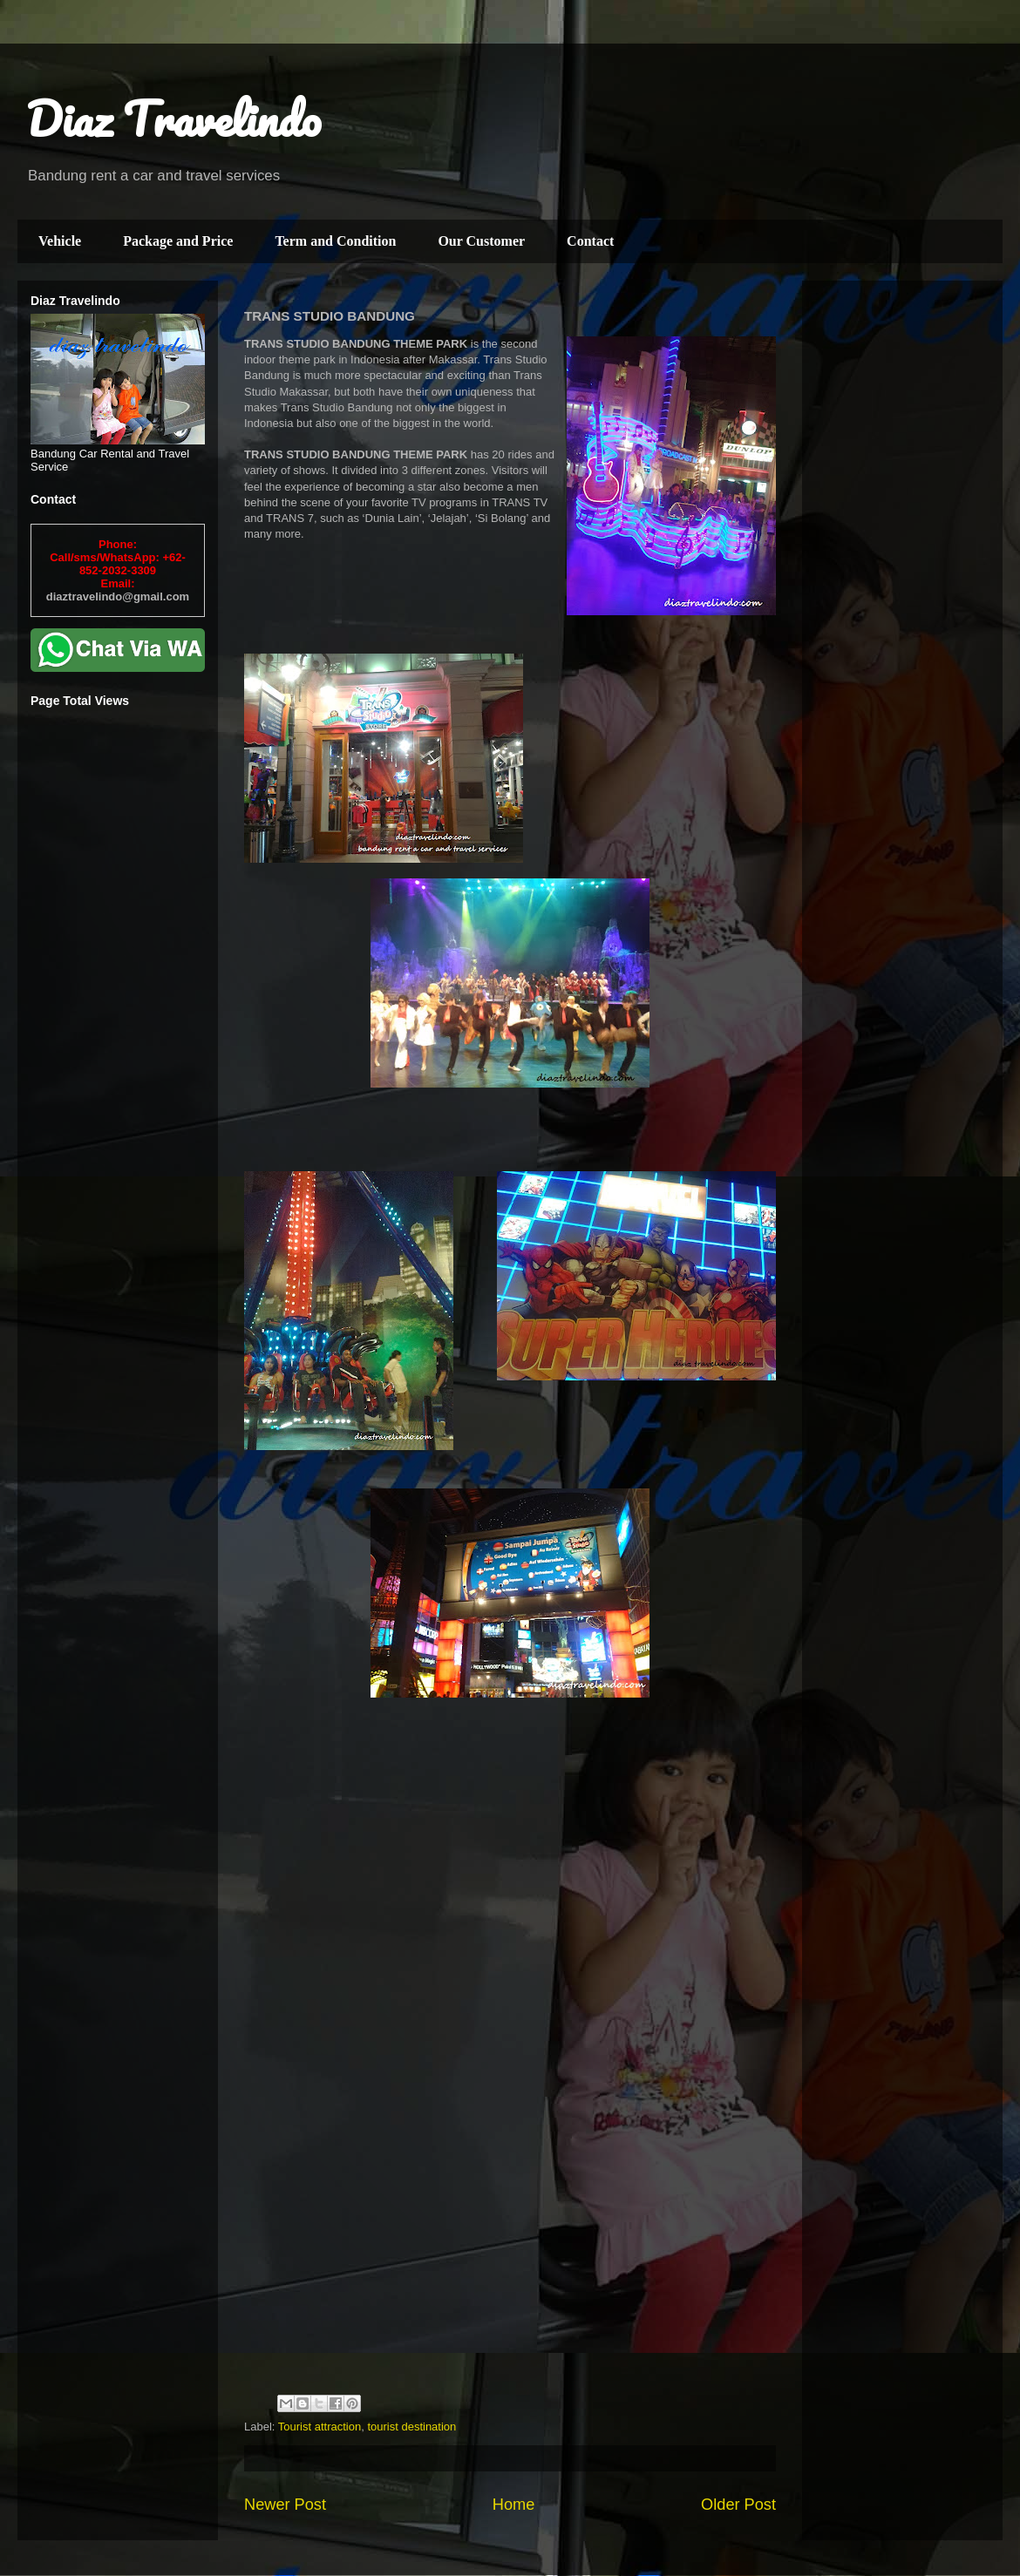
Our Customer (481, 241)
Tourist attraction (319, 2426)
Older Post (738, 2504)
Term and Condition (335, 241)
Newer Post (285, 2504)
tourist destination (411, 2426)
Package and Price (178, 241)
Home (514, 2504)
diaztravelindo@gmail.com (117, 596)
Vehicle (59, 241)
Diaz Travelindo (173, 118)
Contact (590, 241)
